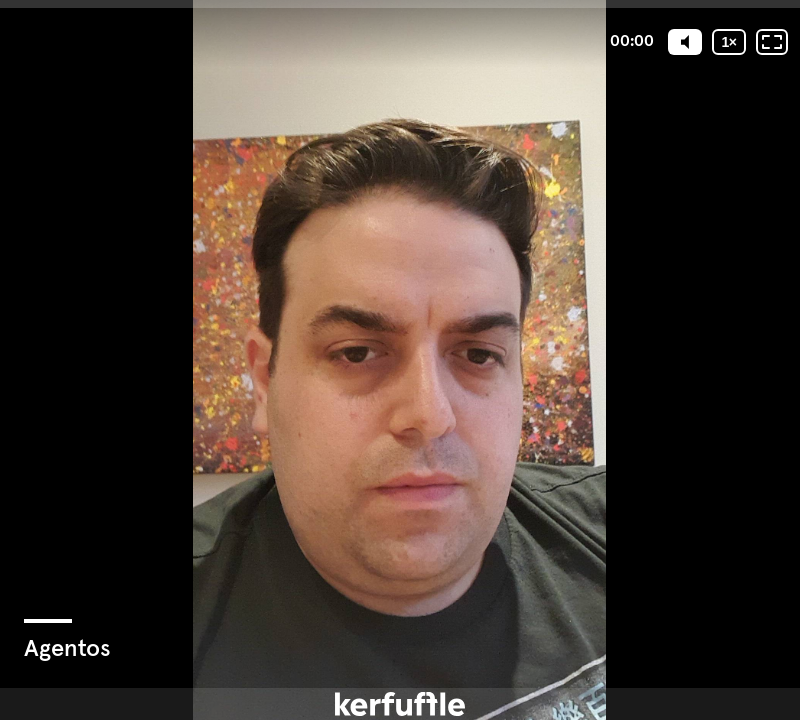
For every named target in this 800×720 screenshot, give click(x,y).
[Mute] (685, 42)
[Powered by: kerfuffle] (400, 704)
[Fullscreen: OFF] (772, 42)
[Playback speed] (729, 42)
